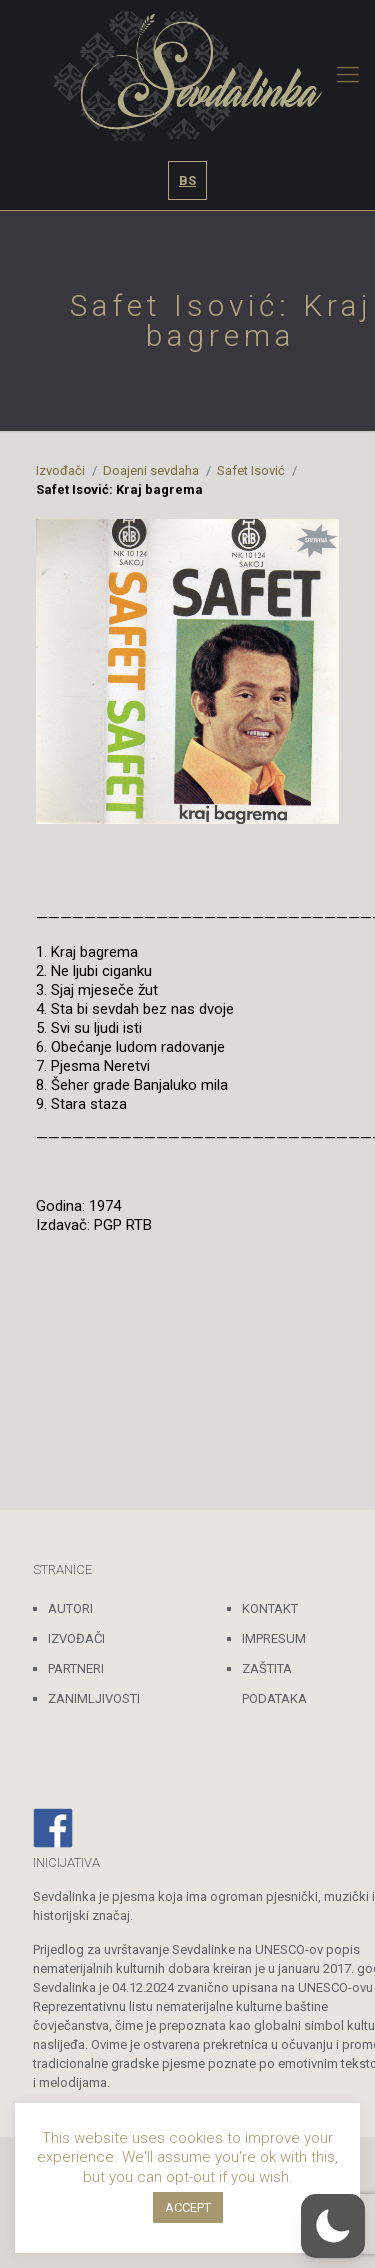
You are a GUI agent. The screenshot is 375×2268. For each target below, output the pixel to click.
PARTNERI (76, 1668)
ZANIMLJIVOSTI (94, 1698)
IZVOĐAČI (76, 1638)
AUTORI (70, 1608)
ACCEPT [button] (188, 2207)
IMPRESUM (274, 1638)
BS (187, 180)
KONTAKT (270, 1608)
